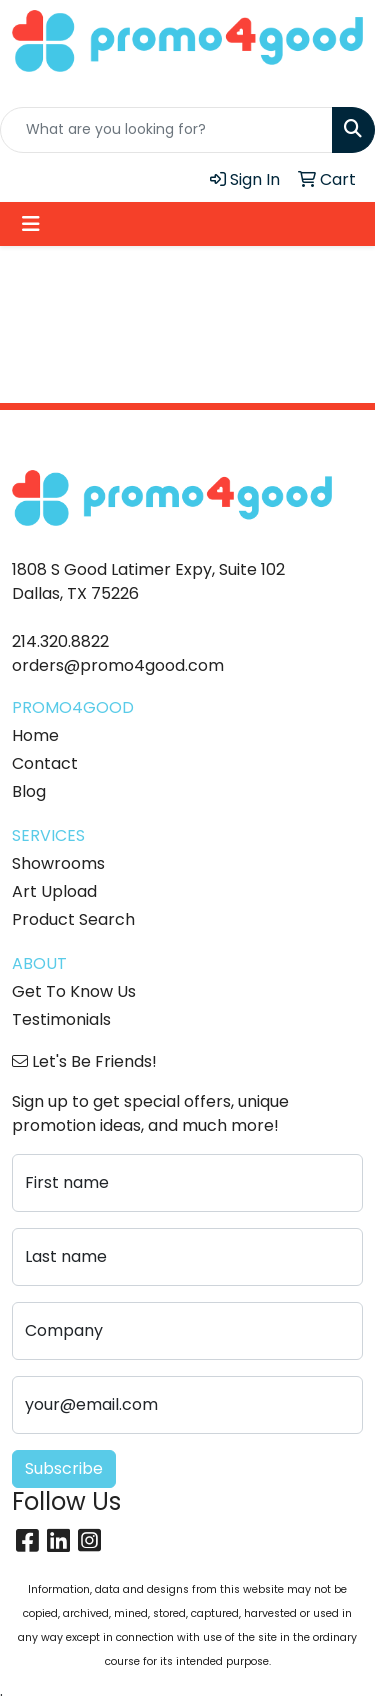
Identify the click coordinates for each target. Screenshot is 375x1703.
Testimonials (61, 1019)
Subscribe (64, 1468)
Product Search (73, 919)
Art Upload (54, 891)
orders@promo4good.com (118, 665)
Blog (29, 791)
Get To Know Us (74, 991)
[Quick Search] (166, 130)
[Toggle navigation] (31, 224)
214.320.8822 (60, 641)
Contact (45, 763)
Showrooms (58, 863)
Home (35, 735)
